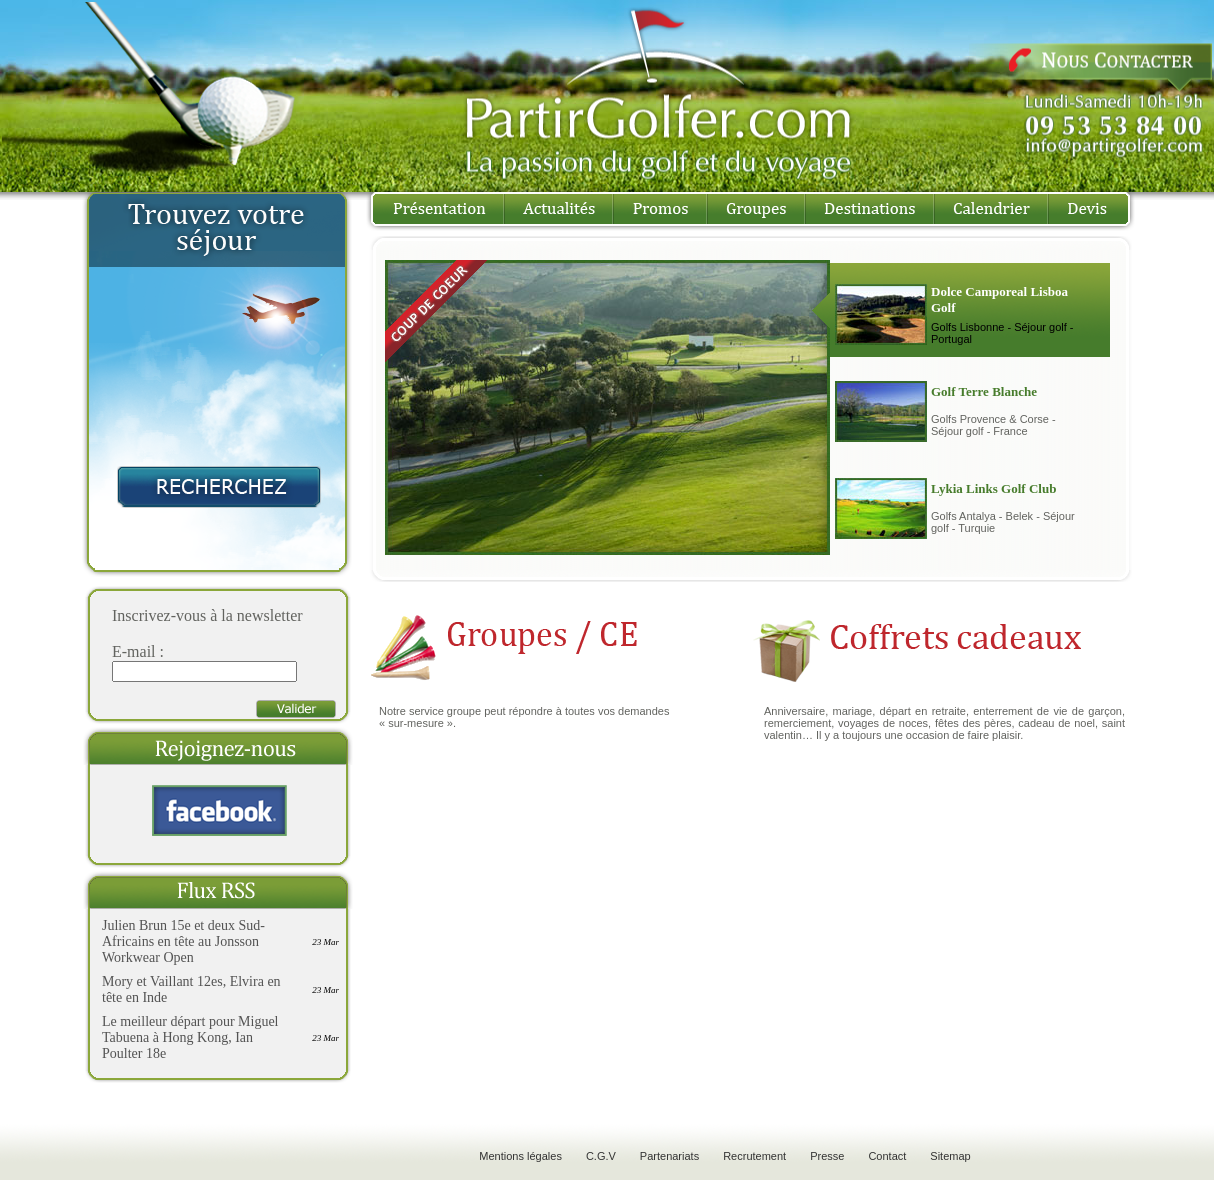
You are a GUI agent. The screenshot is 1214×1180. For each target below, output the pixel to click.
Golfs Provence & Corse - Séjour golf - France (993, 425)
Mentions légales (520, 1156)
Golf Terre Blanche (984, 391)
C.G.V (601, 1156)
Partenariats (669, 1156)
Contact (887, 1156)
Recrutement (754, 1156)
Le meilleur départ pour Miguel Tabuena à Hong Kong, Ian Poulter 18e (190, 1037)
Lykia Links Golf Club (993, 488)
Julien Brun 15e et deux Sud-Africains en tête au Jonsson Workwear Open (183, 941)
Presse (827, 1156)
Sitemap (950, 1156)
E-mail (134, 651)
